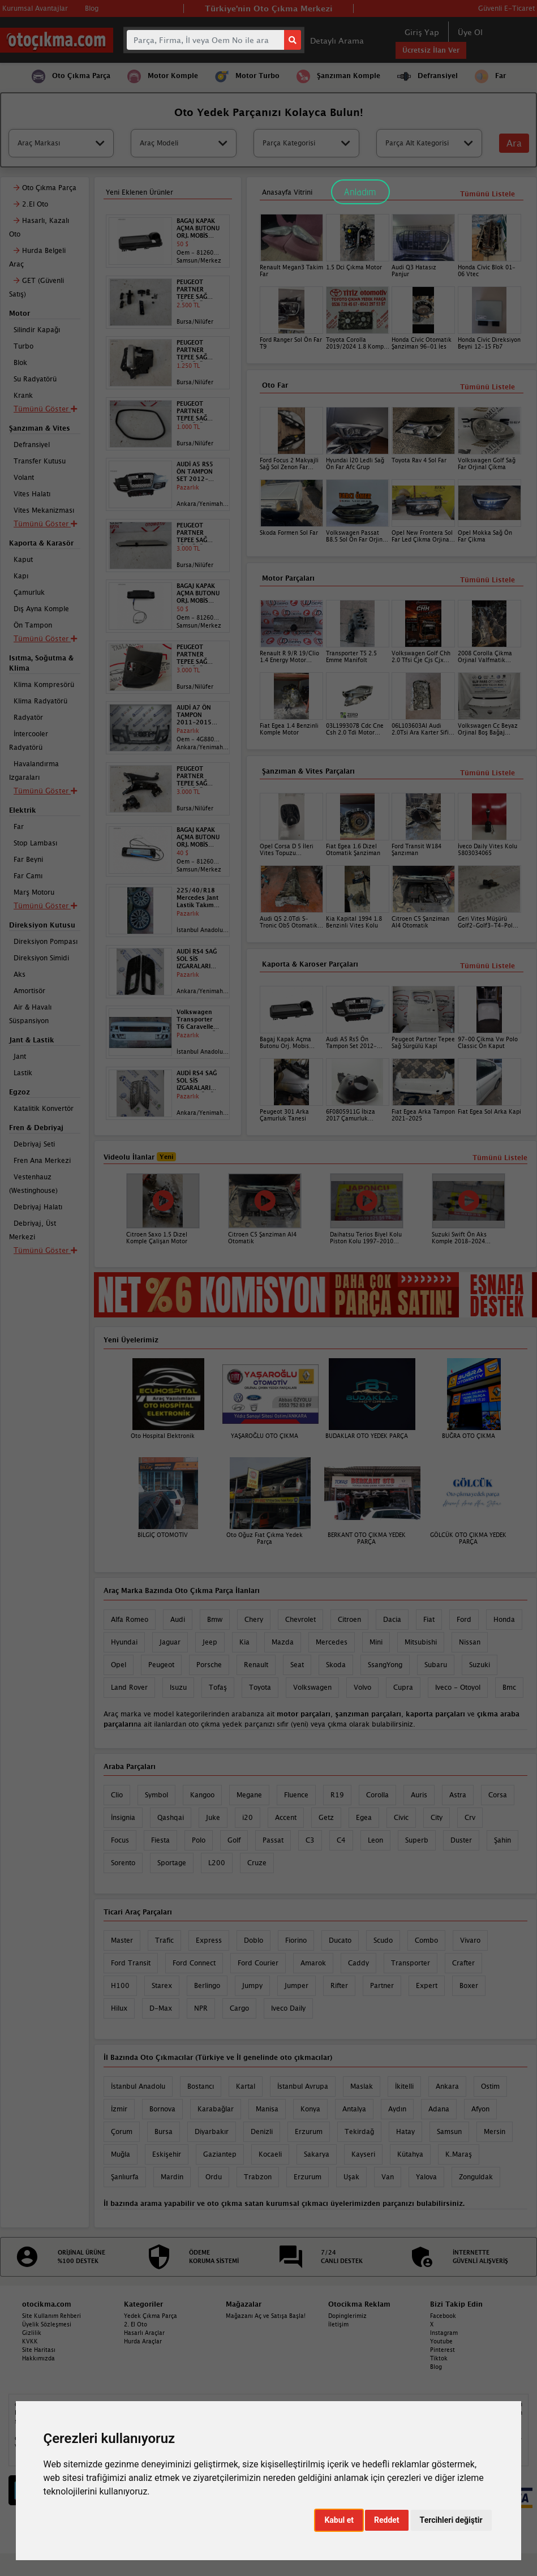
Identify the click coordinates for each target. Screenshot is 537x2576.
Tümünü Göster (45, 905)
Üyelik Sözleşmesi (46, 2324)
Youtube (441, 2341)
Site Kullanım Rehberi (51, 2315)
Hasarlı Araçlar (144, 2332)
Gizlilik (31, 2332)
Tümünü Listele (487, 965)
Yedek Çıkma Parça (150, 2315)
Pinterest (442, 2349)
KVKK (30, 2341)
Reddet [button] (386, 2520)
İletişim (338, 2324)
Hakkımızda (38, 2358)
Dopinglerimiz (347, 2315)
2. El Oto (135, 2324)
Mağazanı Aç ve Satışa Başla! (266, 2315)
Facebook (443, 2315)
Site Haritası (38, 2349)
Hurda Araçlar (143, 2341)
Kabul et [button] (339, 2520)
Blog (436, 2366)
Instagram (444, 2332)
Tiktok (439, 2358)
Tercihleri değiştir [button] (451, 2520)
